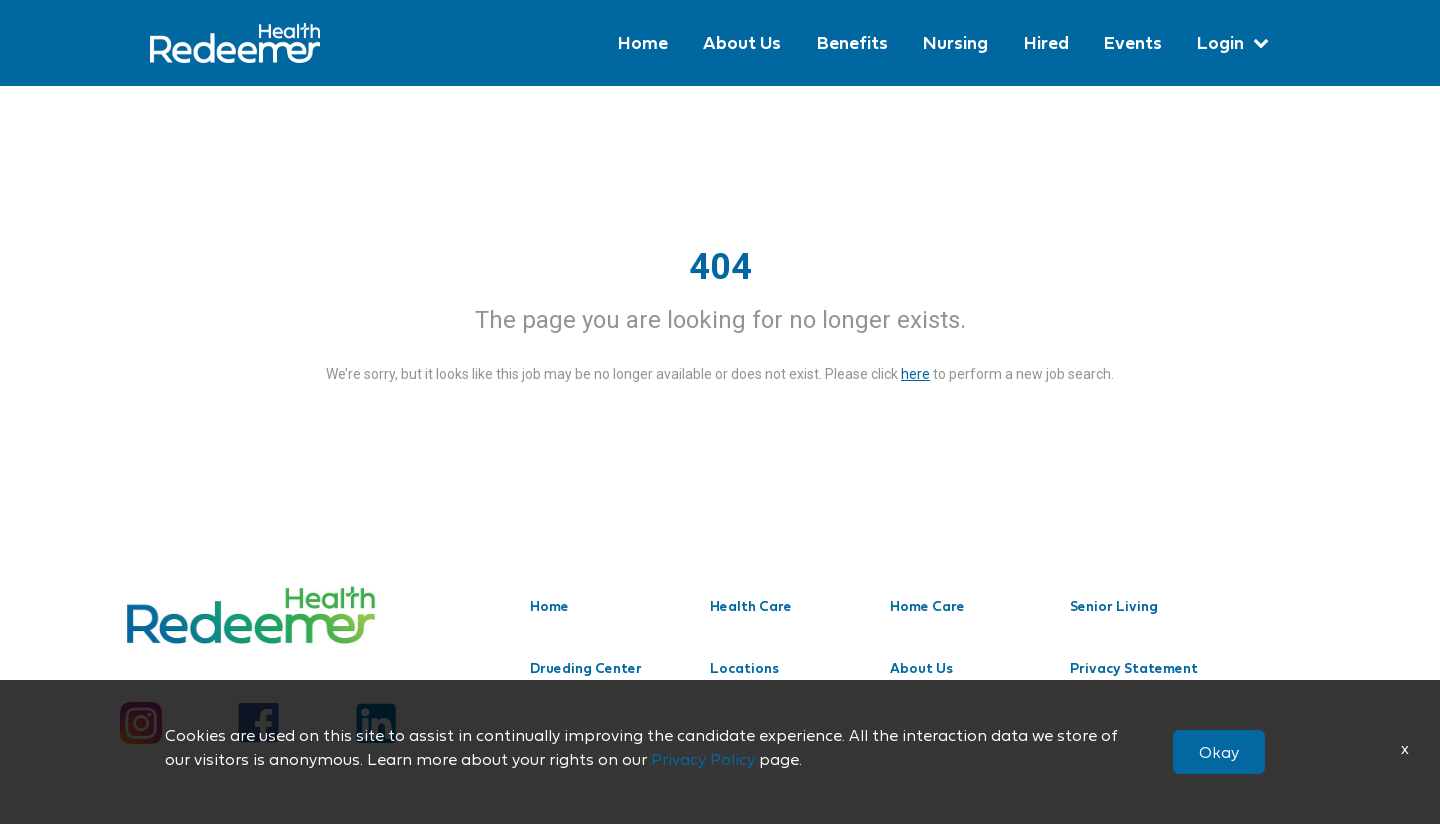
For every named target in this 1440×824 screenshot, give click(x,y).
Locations (744, 668)
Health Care (751, 606)
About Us (739, 42)
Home (639, 42)
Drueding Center (586, 668)
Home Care (927, 606)
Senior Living (1114, 606)
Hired (1044, 42)
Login (1220, 42)
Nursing (953, 42)
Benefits (849, 42)
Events (1132, 42)
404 (720, 267)
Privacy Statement (1134, 668)
